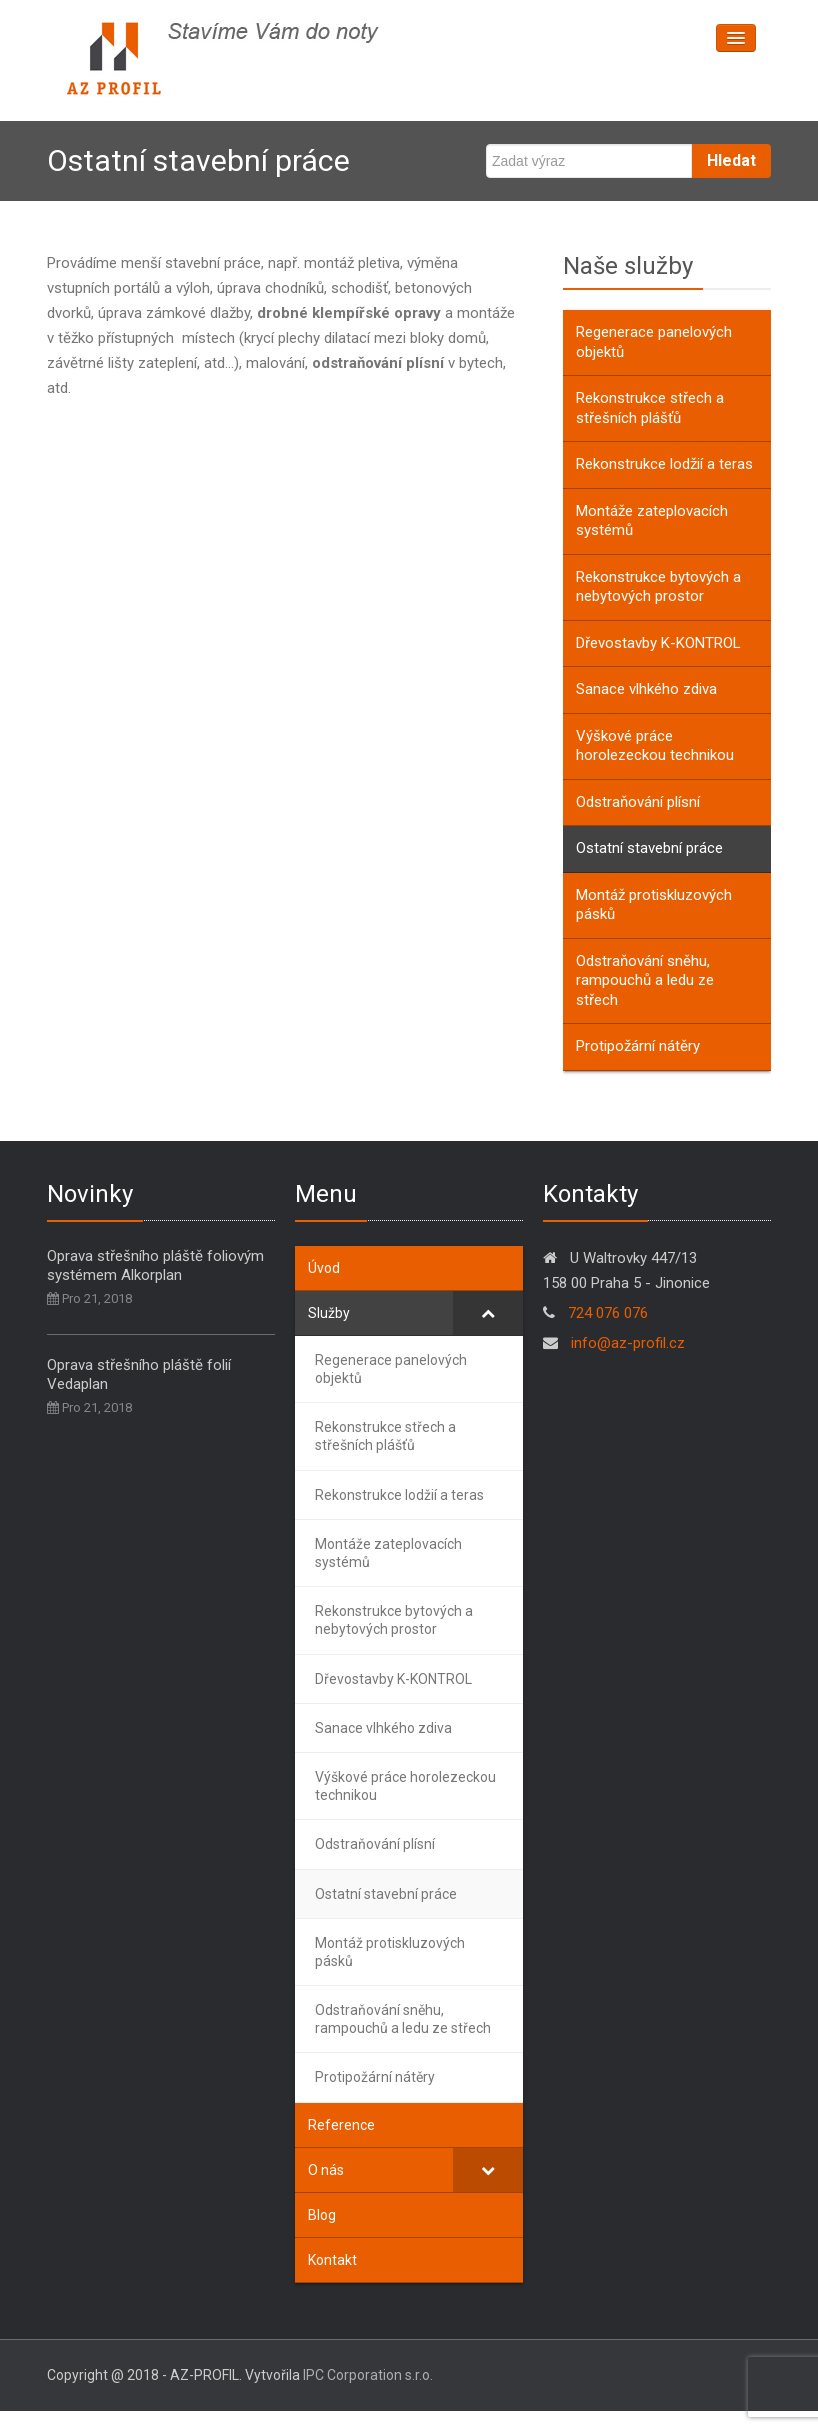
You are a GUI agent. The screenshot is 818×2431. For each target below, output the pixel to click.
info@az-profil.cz (626, 1343)
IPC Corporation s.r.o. (368, 2375)
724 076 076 (608, 1313)
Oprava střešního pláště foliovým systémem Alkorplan (155, 1265)
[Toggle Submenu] (488, 1313)
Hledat (731, 160)
